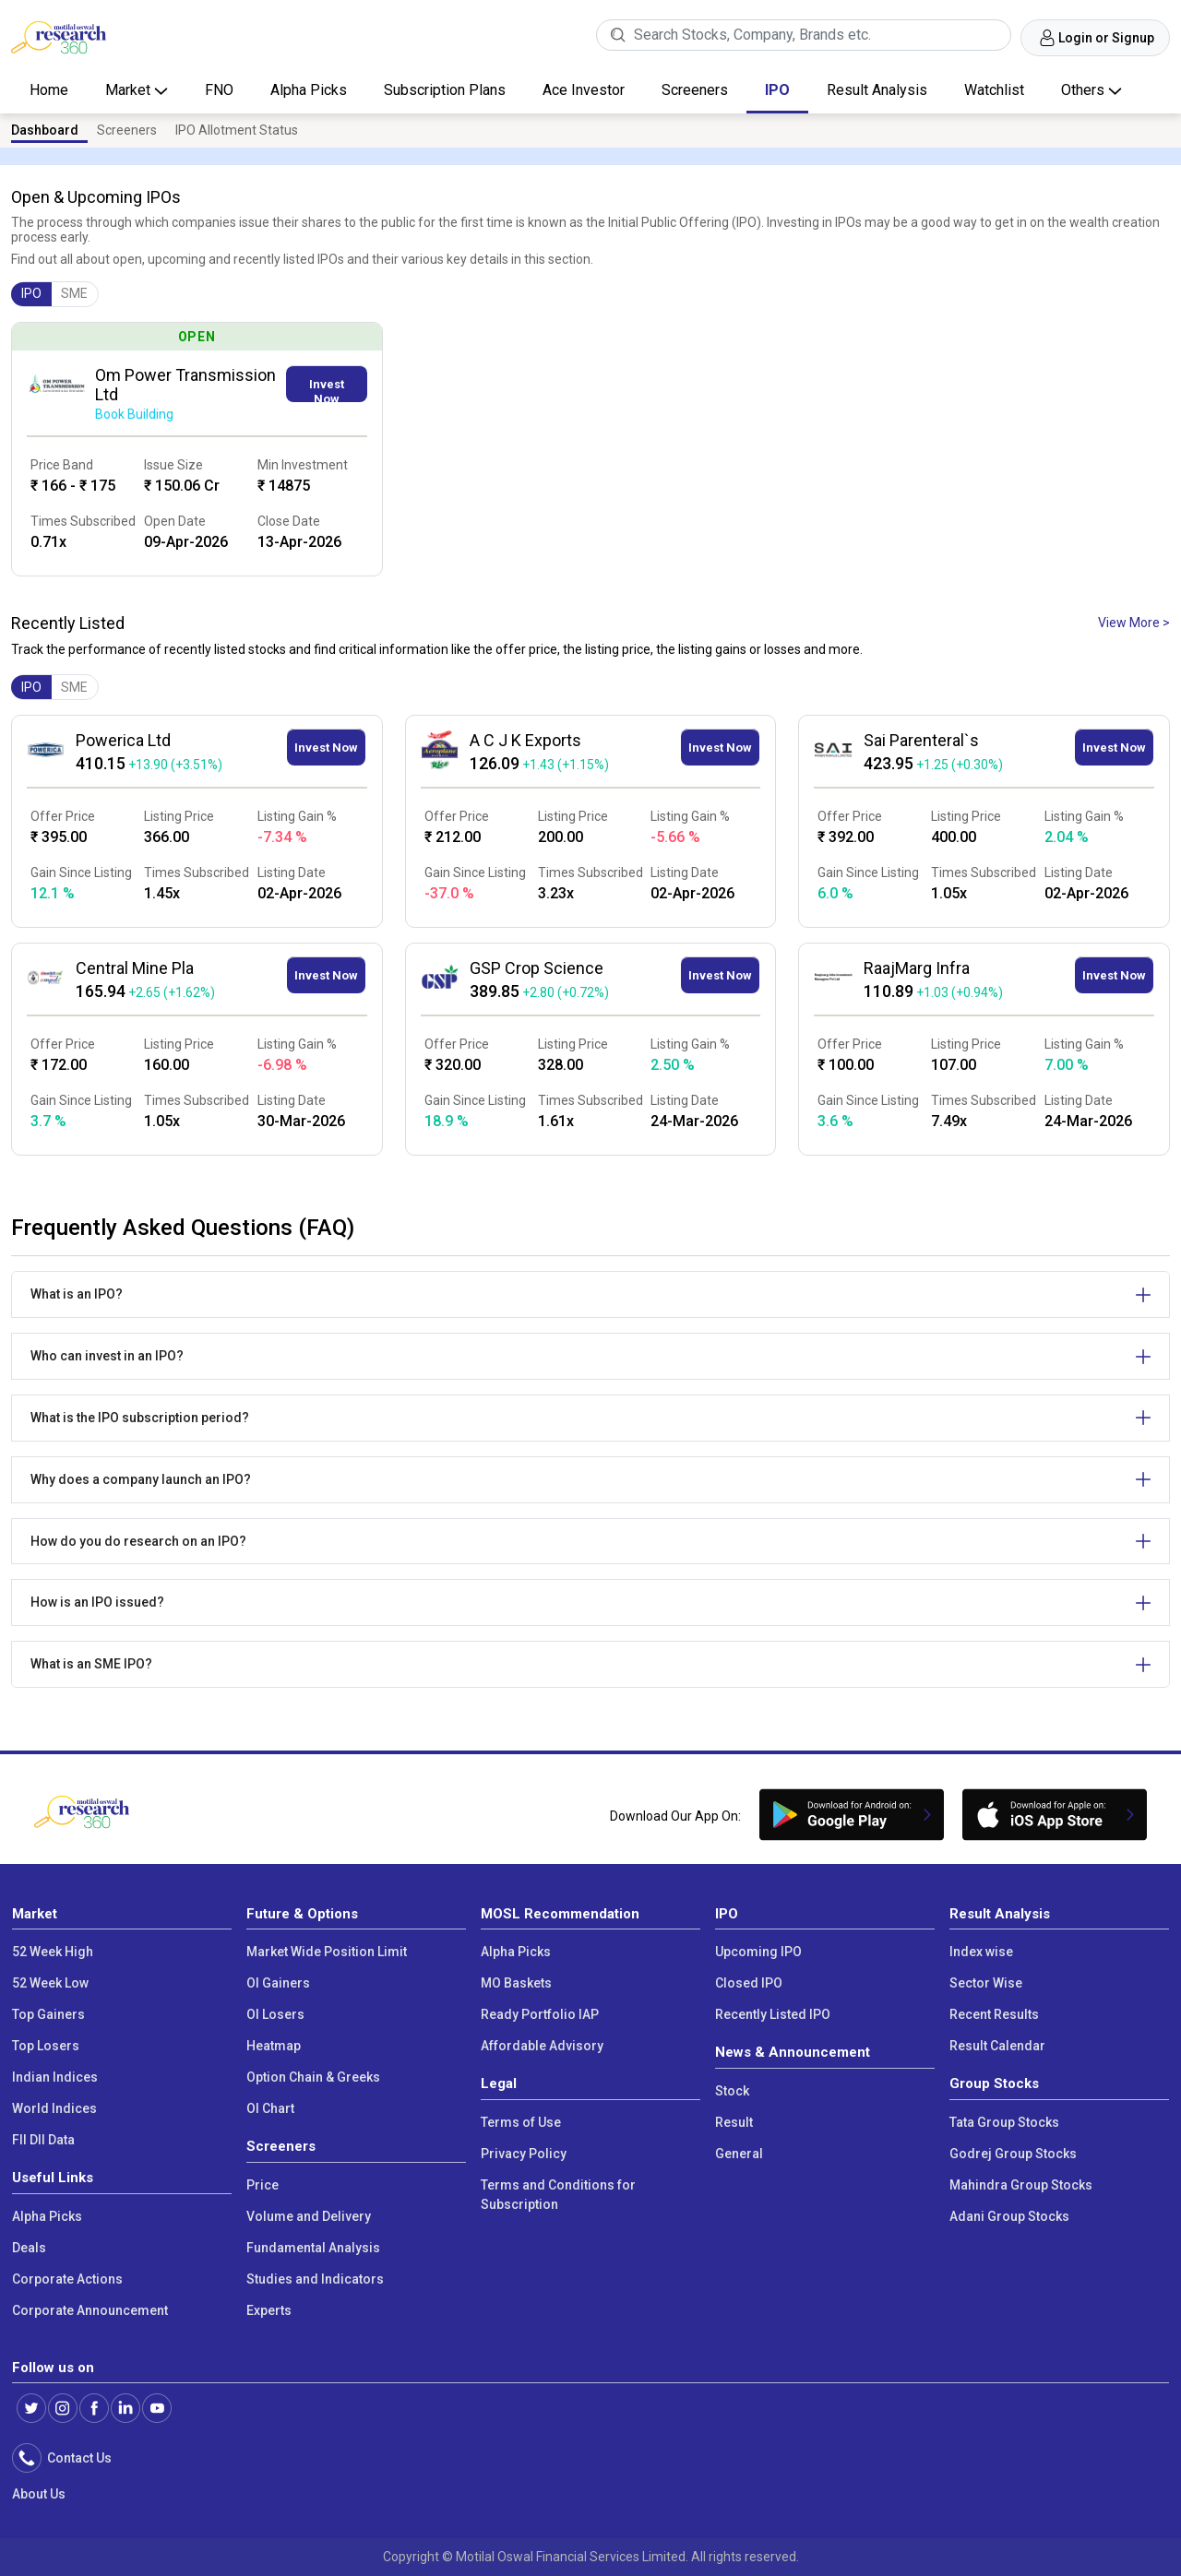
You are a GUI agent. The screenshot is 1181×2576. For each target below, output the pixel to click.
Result (734, 2122)
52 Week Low (50, 1983)
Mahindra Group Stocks (1020, 2185)
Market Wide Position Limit (326, 1951)
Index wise (981, 1951)
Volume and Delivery (308, 2216)
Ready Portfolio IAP (540, 2014)
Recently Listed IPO (772, 2014)
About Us (39, 2494)
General (739, 2153)
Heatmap (273, 2045)
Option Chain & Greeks (313, 2077)
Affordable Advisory (542, 2045)
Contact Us (77, 2458)
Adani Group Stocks (1009, 2216)
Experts (269, 2310)
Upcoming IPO (758, 1951)
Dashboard (44, 130)
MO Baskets (516, 1983)
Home (49, 90)
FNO (219, 90)
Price (262, 2185)
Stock (732, 2090)
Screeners (695, 90)
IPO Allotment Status (236, 130)
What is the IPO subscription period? (139, 1417)
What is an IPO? (76, 1294)
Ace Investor (584, 90)
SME (74, 293)
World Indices (54, 2108)
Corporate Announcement (90, 2310)
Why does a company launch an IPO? (140, 1479)
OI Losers (275, 2014)
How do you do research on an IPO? (138, 1541)
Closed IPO (748, 1983)
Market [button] (129, 90)
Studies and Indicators (315, 2279)
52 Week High (52, 1951)
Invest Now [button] (326, 389)
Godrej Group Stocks (1013, 2153)
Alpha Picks (308, 90)
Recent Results (994, 2014)
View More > (1134, 622)
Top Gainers (48, 2014)
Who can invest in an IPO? (107, 1355)
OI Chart (270, 2108)
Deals (29, 2247)
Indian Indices (55, 2077)
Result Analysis (877, 90)
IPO (777, 90)
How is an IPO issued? (97, 1602)
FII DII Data (43, 2139)
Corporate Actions (67, 2279)
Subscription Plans (445, 90)
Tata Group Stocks (1004, 2122)
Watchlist (994, 90)
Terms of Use (521, 2122)
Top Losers (45, 2045)
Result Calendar (997, 2045)
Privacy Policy (524, 2153)
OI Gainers (278, 1983)
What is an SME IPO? (91, 1663)
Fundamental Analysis (313, 2247)
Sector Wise (985, 1983)
